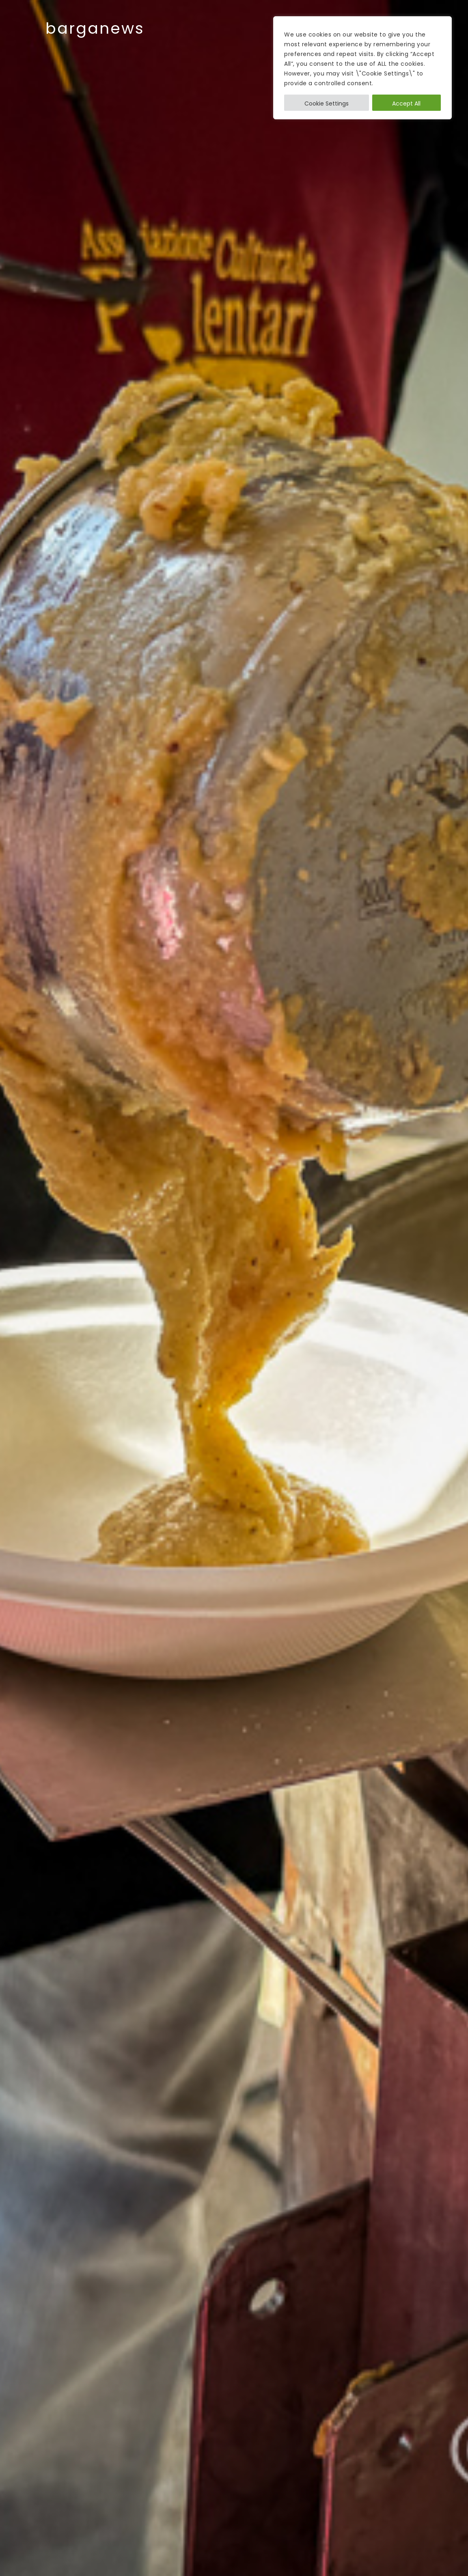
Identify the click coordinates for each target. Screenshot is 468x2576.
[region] (362, 67)
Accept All (406, 103)
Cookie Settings (326, 103)
